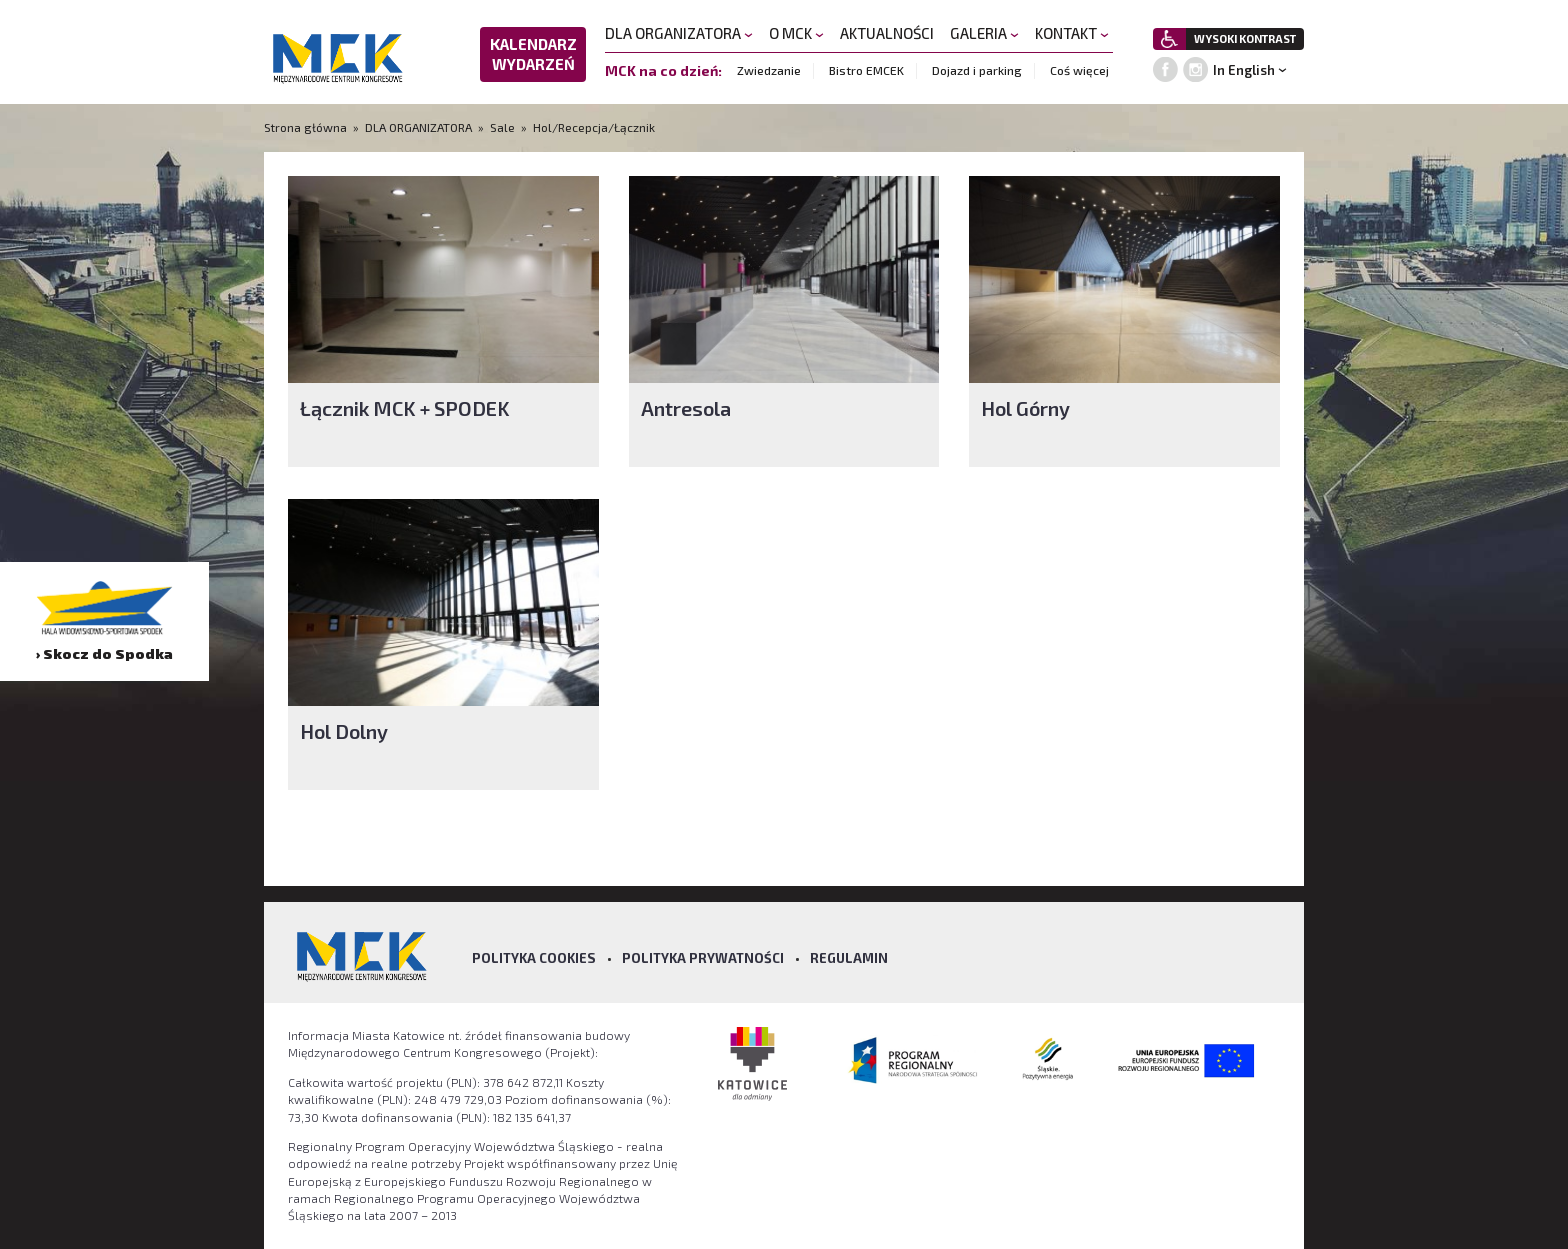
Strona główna (307, 127)
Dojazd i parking (977, 70)
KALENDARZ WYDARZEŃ (533, 54)
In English (1244, 70)
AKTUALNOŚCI (887, 33)
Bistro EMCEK (866, 70)
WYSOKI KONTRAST (1245, 38)
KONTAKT (1072, 33)
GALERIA (984, 33)
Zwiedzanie (769, 70)
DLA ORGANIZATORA (679, 33)
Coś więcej (1079, 70)
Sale (502, 127)
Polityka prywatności (703, 958)
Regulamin (849, 958)
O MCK (796, 33)
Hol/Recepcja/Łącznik (594, 127)
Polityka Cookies (534, 958)
